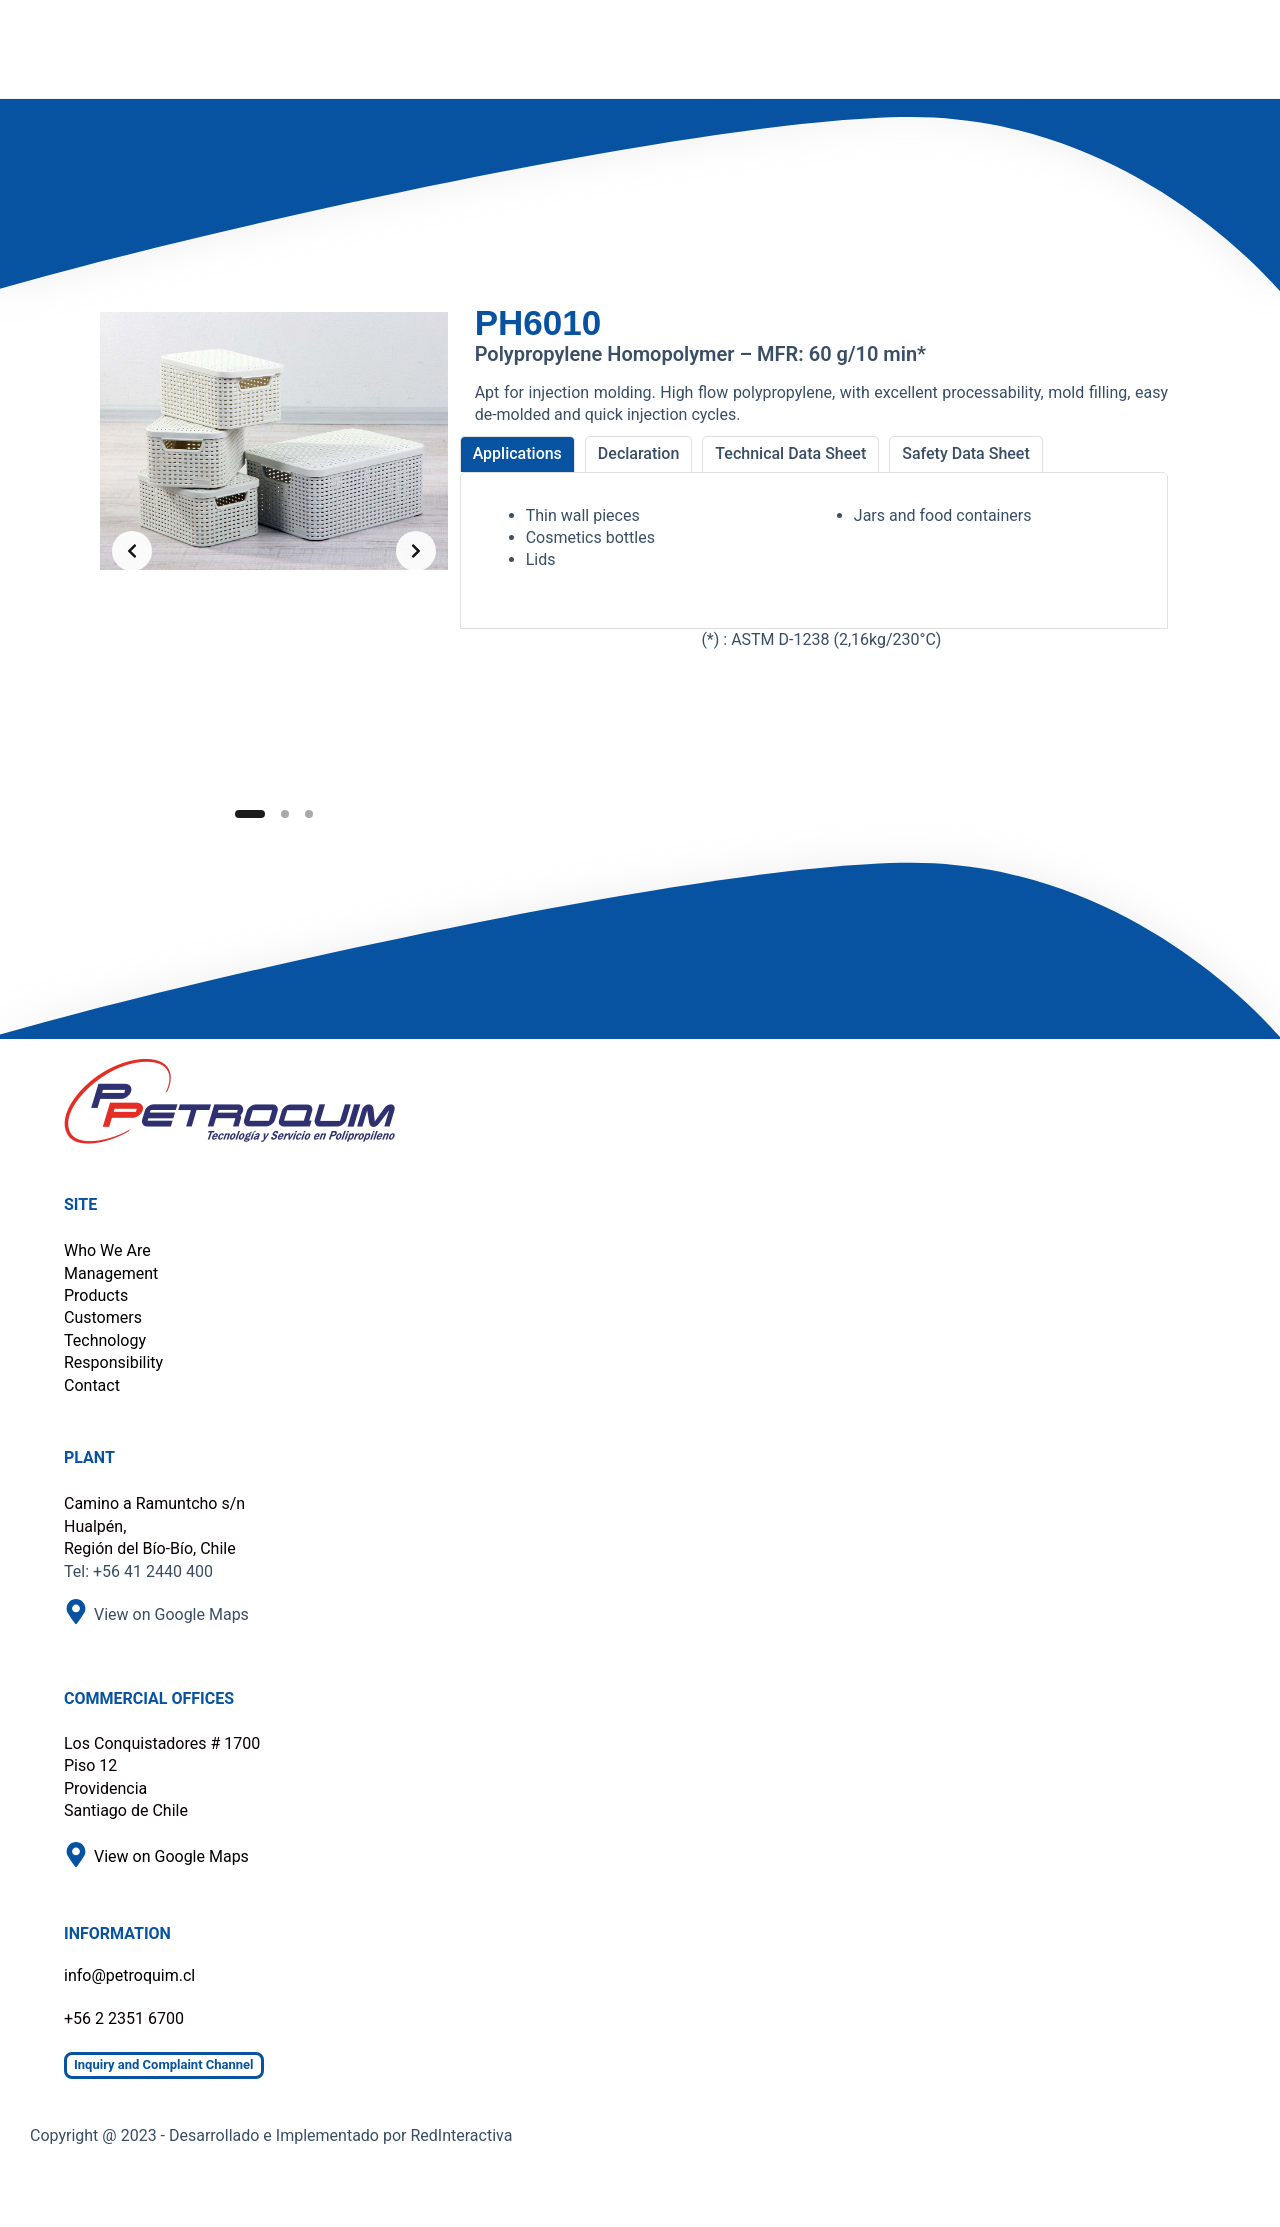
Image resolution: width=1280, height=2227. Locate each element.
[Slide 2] (285, 814)
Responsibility (113, 1362)
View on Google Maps (171, 1614)
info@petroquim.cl (129, 1975)
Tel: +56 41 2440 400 (138, 1571)
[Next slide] (416, 551)
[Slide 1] (250, 814)
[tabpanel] (814, 550)
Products (96, 1295)
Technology (105, 1340)
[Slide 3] (309, 814)
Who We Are (107, 1250)
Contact (92, 1385)
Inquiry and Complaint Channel (164, 2064)
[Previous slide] (132, 551)
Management (111, 1273)
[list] (274, 551)
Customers (103, 1317)
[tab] (517, 454)
